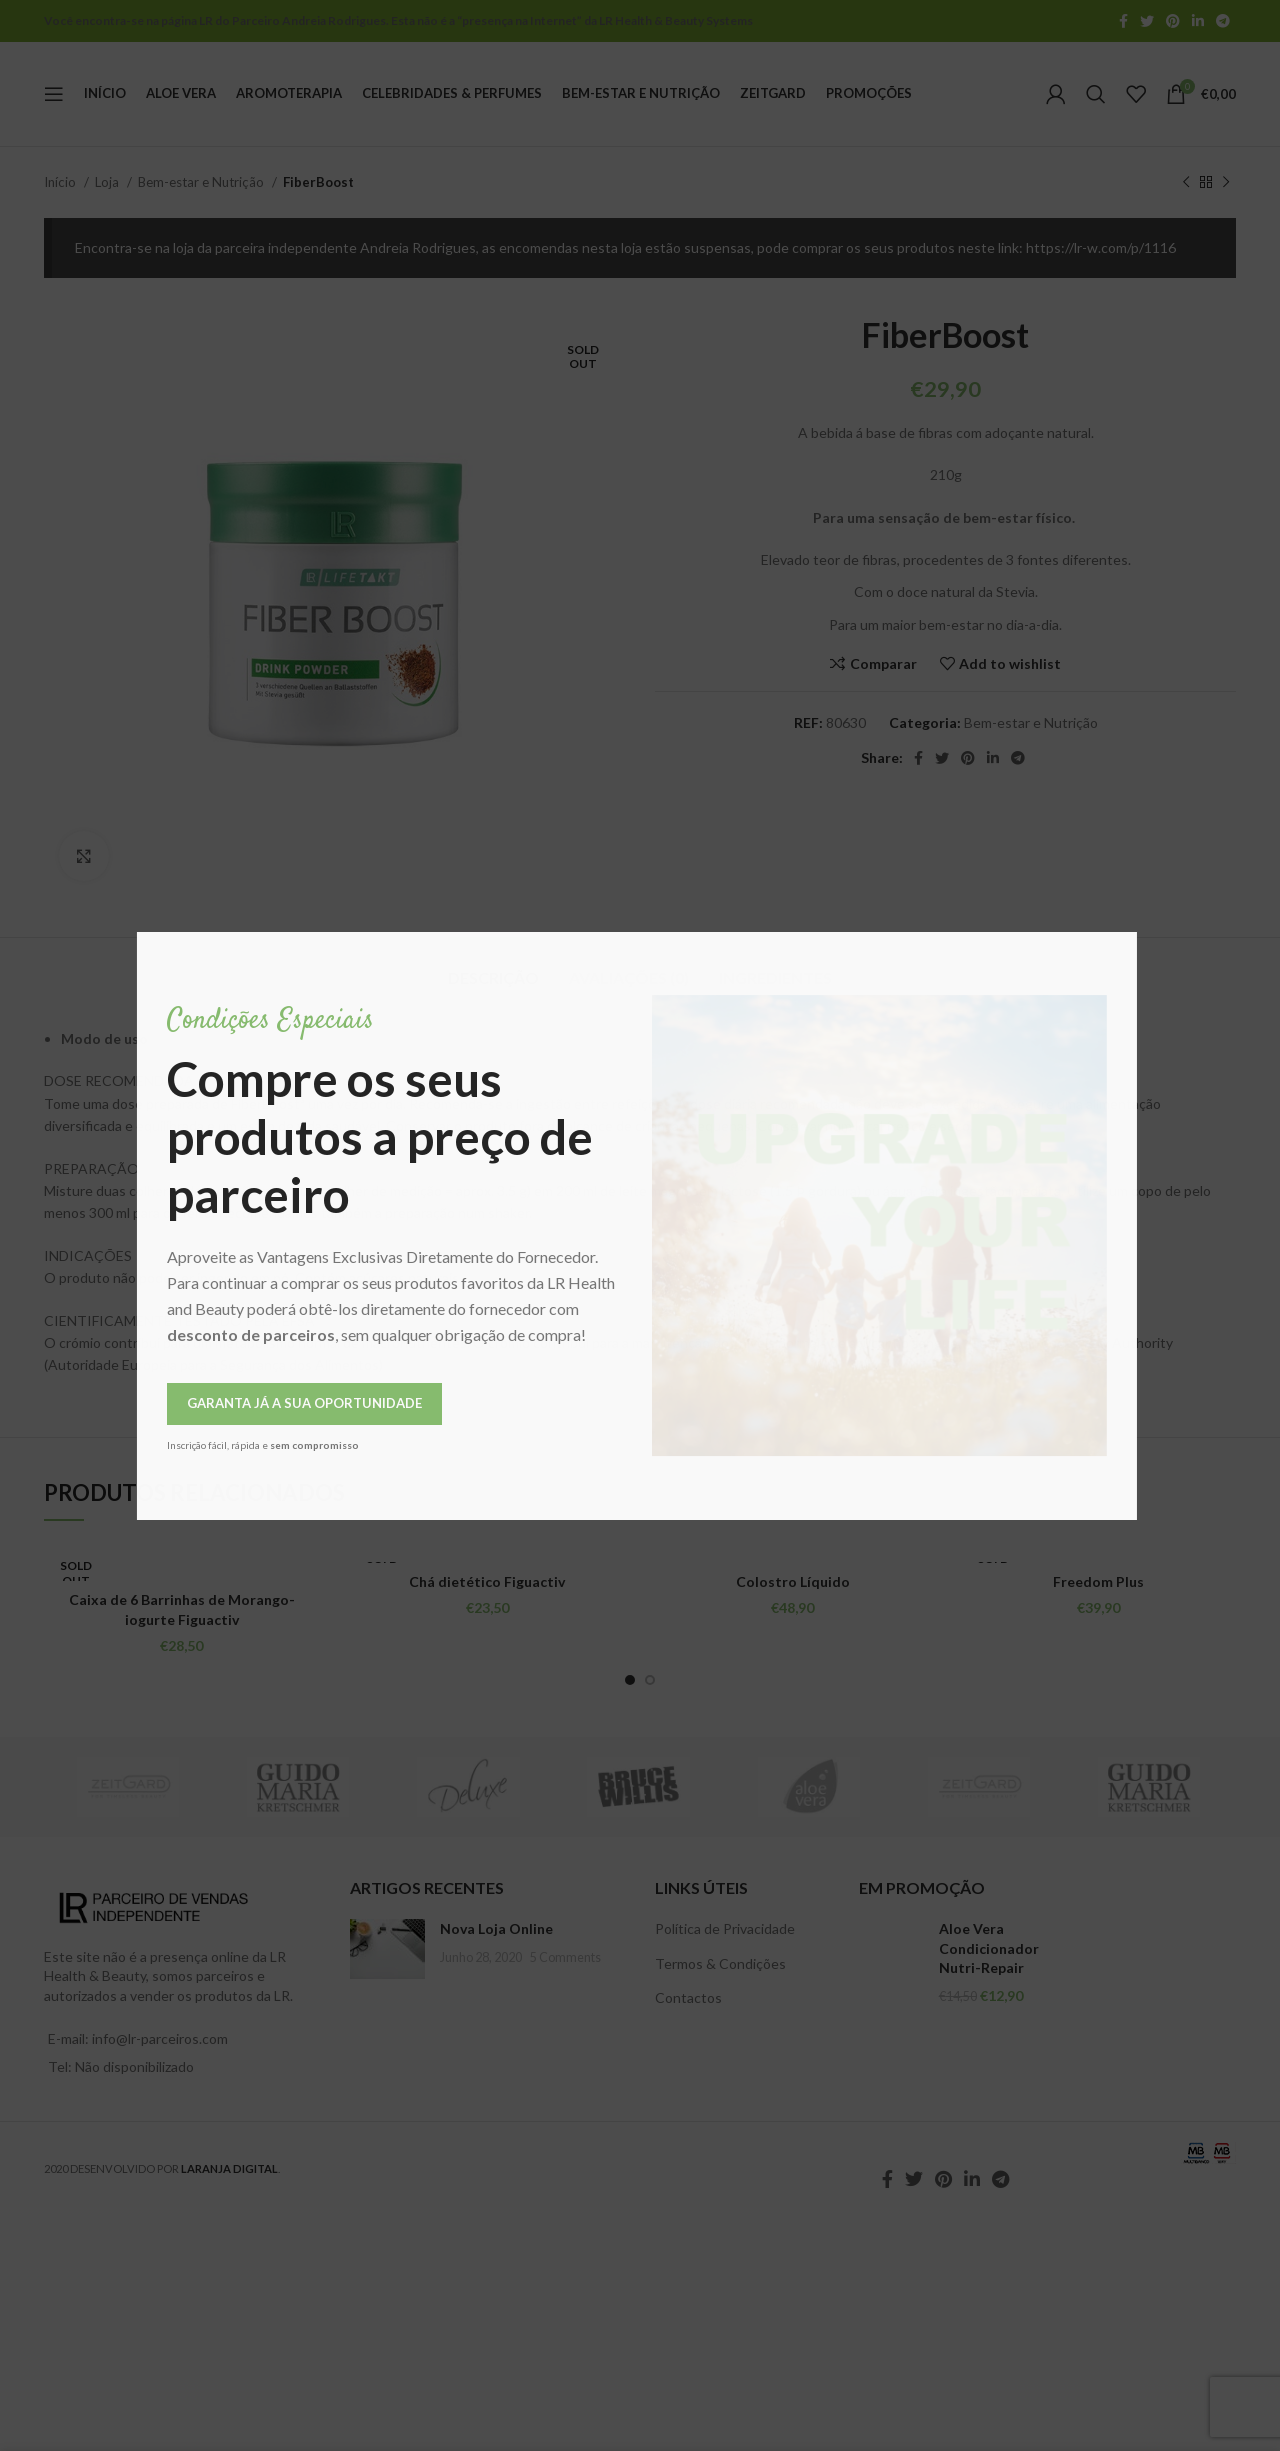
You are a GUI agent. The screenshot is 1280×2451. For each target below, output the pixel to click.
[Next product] (1226, 183)
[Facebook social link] (1123, 21)
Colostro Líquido (793, 1581)
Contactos (688, 1997)
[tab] (493, 967)
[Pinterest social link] (1173, 21)
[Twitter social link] (1147, 21)
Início (61, 182)
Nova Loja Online (496, 1928)
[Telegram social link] (1223, 21)
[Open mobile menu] (54, 94)
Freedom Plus (1098, 1581)
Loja (108, 182)
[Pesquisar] (1096, 94)
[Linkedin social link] (1198, 21)
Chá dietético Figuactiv (487, 1581)
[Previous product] (1186, 183)
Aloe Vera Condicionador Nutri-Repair (989, 1948)
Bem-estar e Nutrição (202, 182)
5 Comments (565, 1957)
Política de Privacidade (725, 1928)
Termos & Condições (720, 1963)
